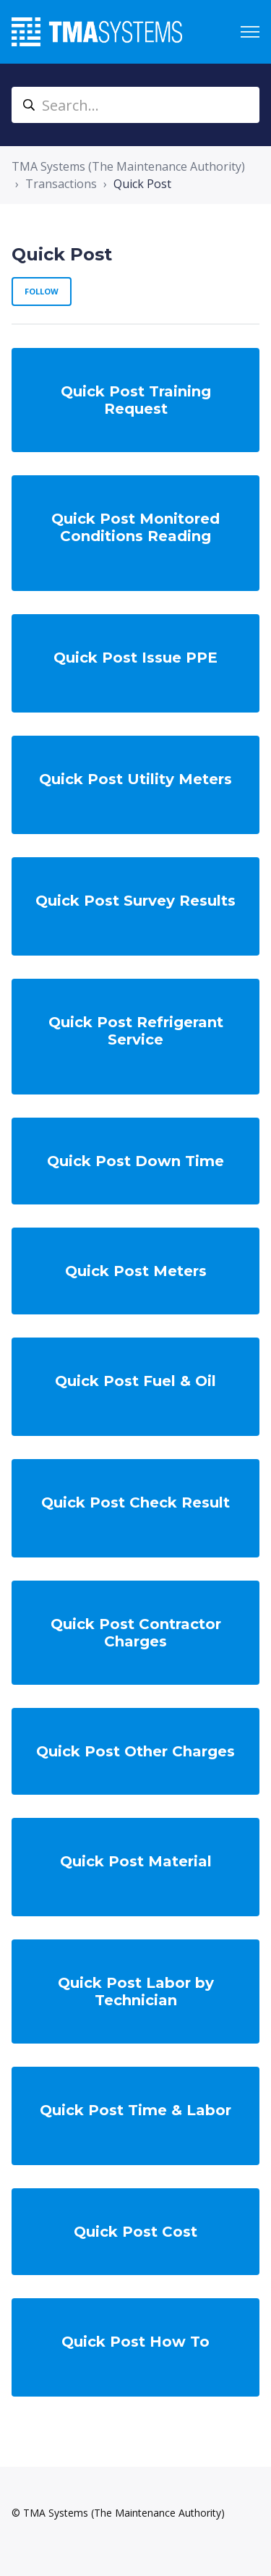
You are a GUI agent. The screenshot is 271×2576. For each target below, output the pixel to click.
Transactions (61, 184)
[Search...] (135, 105)
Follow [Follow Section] (42, 291)
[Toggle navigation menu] (250, 32)
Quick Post (142, 184)
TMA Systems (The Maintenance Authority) (128, 166)
